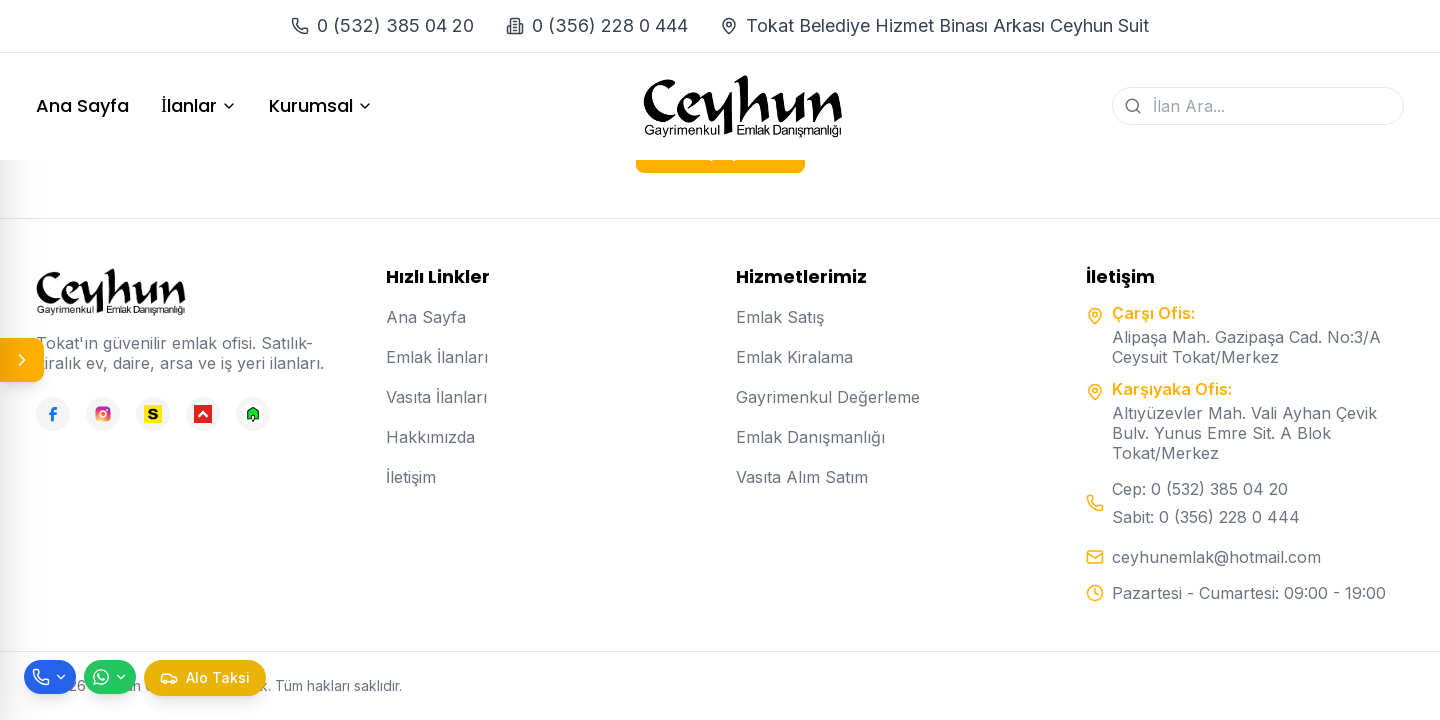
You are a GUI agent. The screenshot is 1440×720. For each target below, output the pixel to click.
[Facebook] (53, 414)
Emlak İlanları (437, 357)
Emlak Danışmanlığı (810, 437)
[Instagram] (103, 414)
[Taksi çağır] (205, 678)
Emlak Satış (780, 317)
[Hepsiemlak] (203, 414)
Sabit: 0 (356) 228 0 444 (1206, 517)
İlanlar (199, 106)
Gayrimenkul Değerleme (828, 397)
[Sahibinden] (153, 414)
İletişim (411, 477)
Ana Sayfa (82, 106)
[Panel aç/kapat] (22, 360)
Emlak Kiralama (794, 357)
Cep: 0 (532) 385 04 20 (1200, 489)
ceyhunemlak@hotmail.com (1216, 557)
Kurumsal (321, 106)
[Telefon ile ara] (50, 677)
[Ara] (1133, 106)
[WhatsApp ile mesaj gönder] (110, 677)
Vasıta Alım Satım (802, 477)
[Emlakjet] (253, 414)
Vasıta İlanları (436, 397)
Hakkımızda (430, 437)
